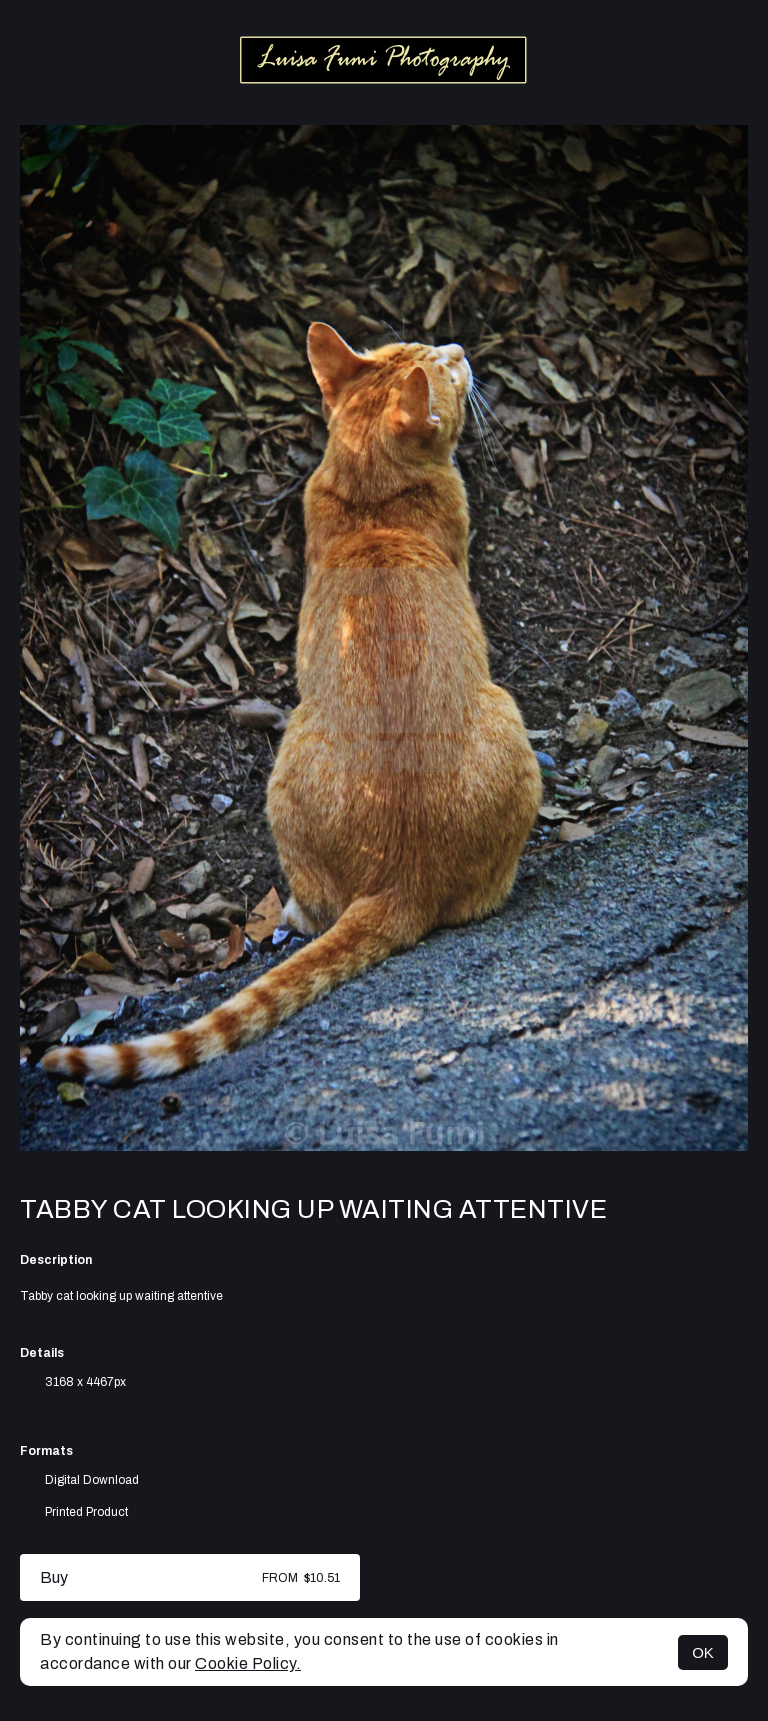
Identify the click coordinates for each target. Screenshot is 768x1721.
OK (703, 1652)
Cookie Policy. (248, 1663)
